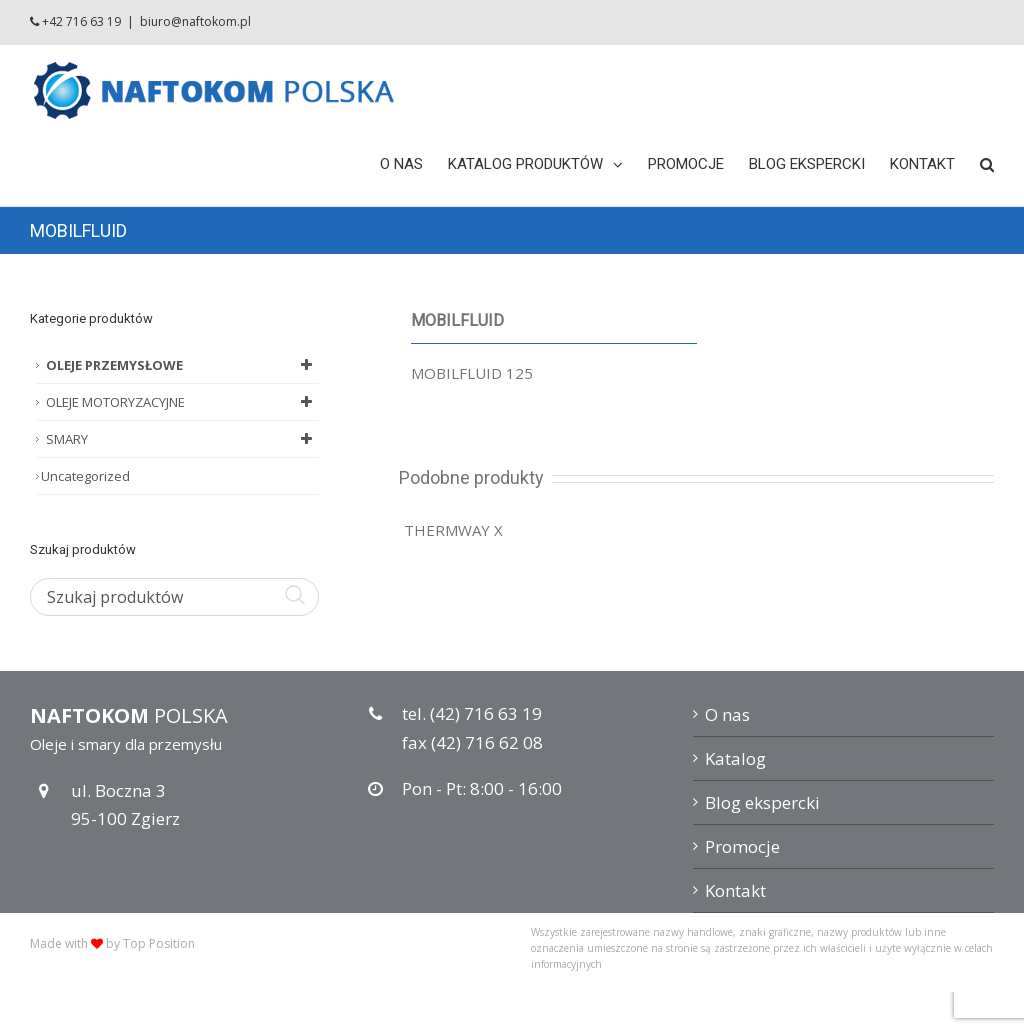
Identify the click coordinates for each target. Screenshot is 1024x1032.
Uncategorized (85, 476)
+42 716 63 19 (81, 21)
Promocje (742, 846)
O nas (727, 714)
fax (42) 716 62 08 (472, 742)
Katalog (735, 758)
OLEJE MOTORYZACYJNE (182, 402)
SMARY (182, 439)
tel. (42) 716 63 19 (472, 713)
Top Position (159, 943)
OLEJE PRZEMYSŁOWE (182, 365)
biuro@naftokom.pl (195, 21)
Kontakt (735, 890)
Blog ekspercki (762, 802)
